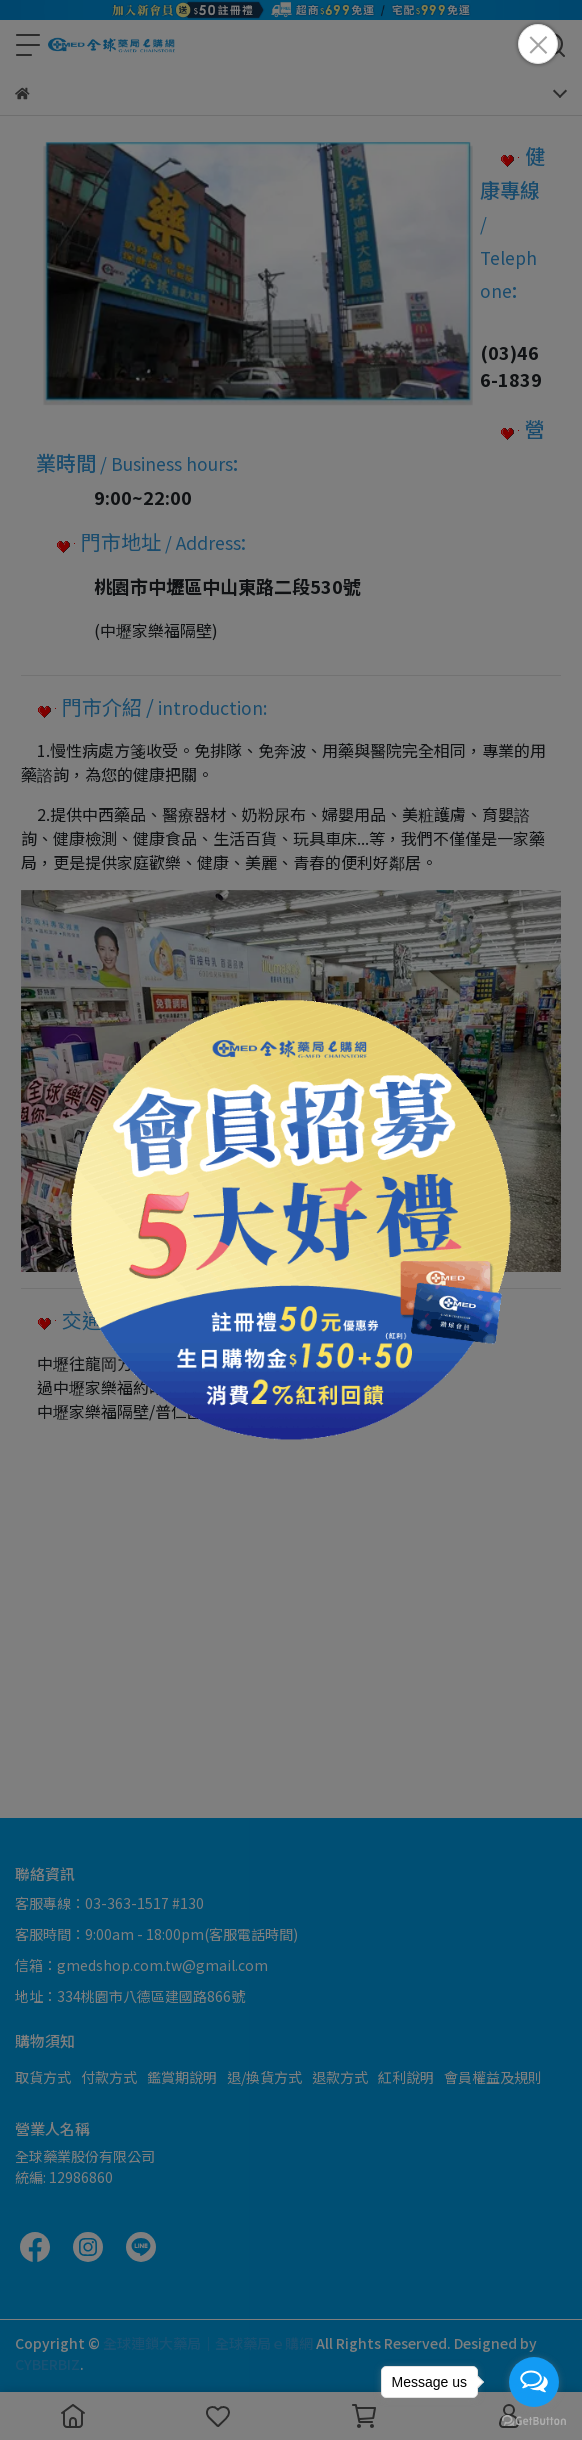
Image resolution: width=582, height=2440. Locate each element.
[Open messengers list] (534, 2382)
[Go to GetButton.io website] (534, 2420)
